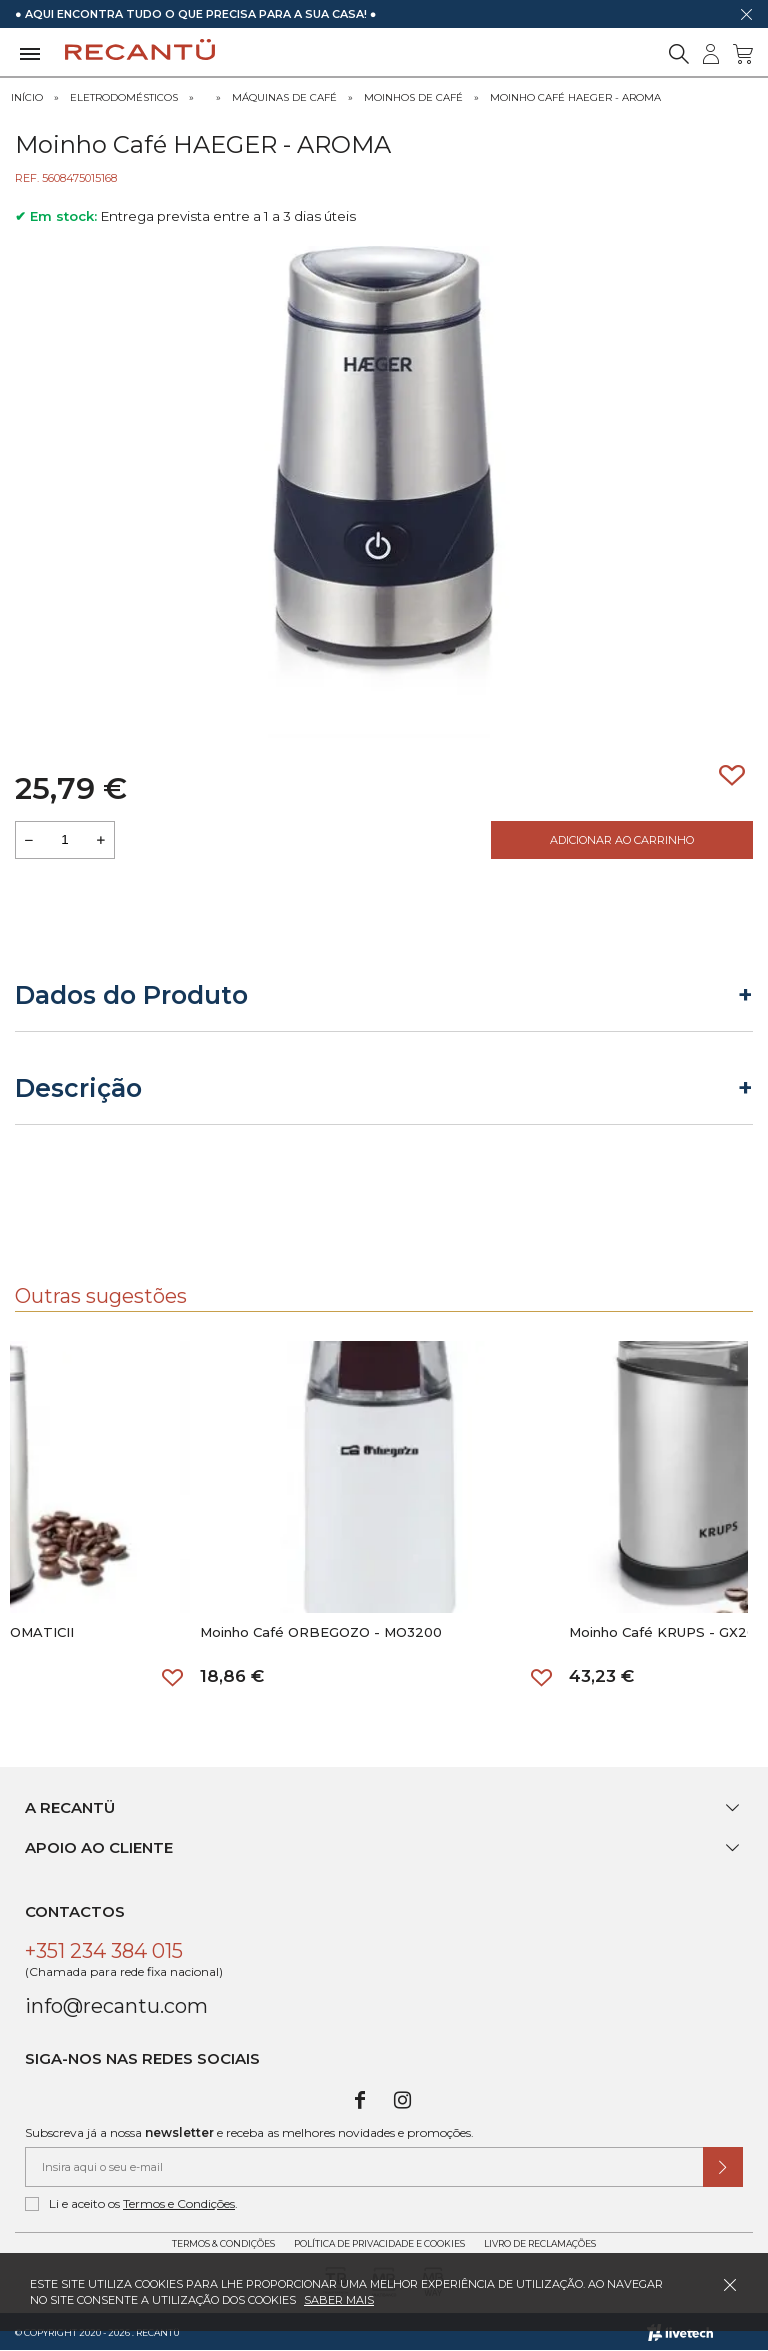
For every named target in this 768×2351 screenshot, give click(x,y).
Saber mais (339, 2300)
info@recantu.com (116, 2006)
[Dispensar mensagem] (746, 14)
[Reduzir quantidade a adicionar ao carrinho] (29, 840)
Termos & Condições (223, 2243)
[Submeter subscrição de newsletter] (723, 2167)
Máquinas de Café (284, 97)
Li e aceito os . (131, 2204)
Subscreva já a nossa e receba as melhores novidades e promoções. (249, 2132)
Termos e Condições (179, 2203)
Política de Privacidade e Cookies (379, 2243)
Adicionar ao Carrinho (622, 840)
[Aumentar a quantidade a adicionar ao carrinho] (101, 840)
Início (27, 97)
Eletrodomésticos (124, 97)
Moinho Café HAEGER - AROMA (575, 97)
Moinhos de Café (413, 97)
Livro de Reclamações (540, 2243)
